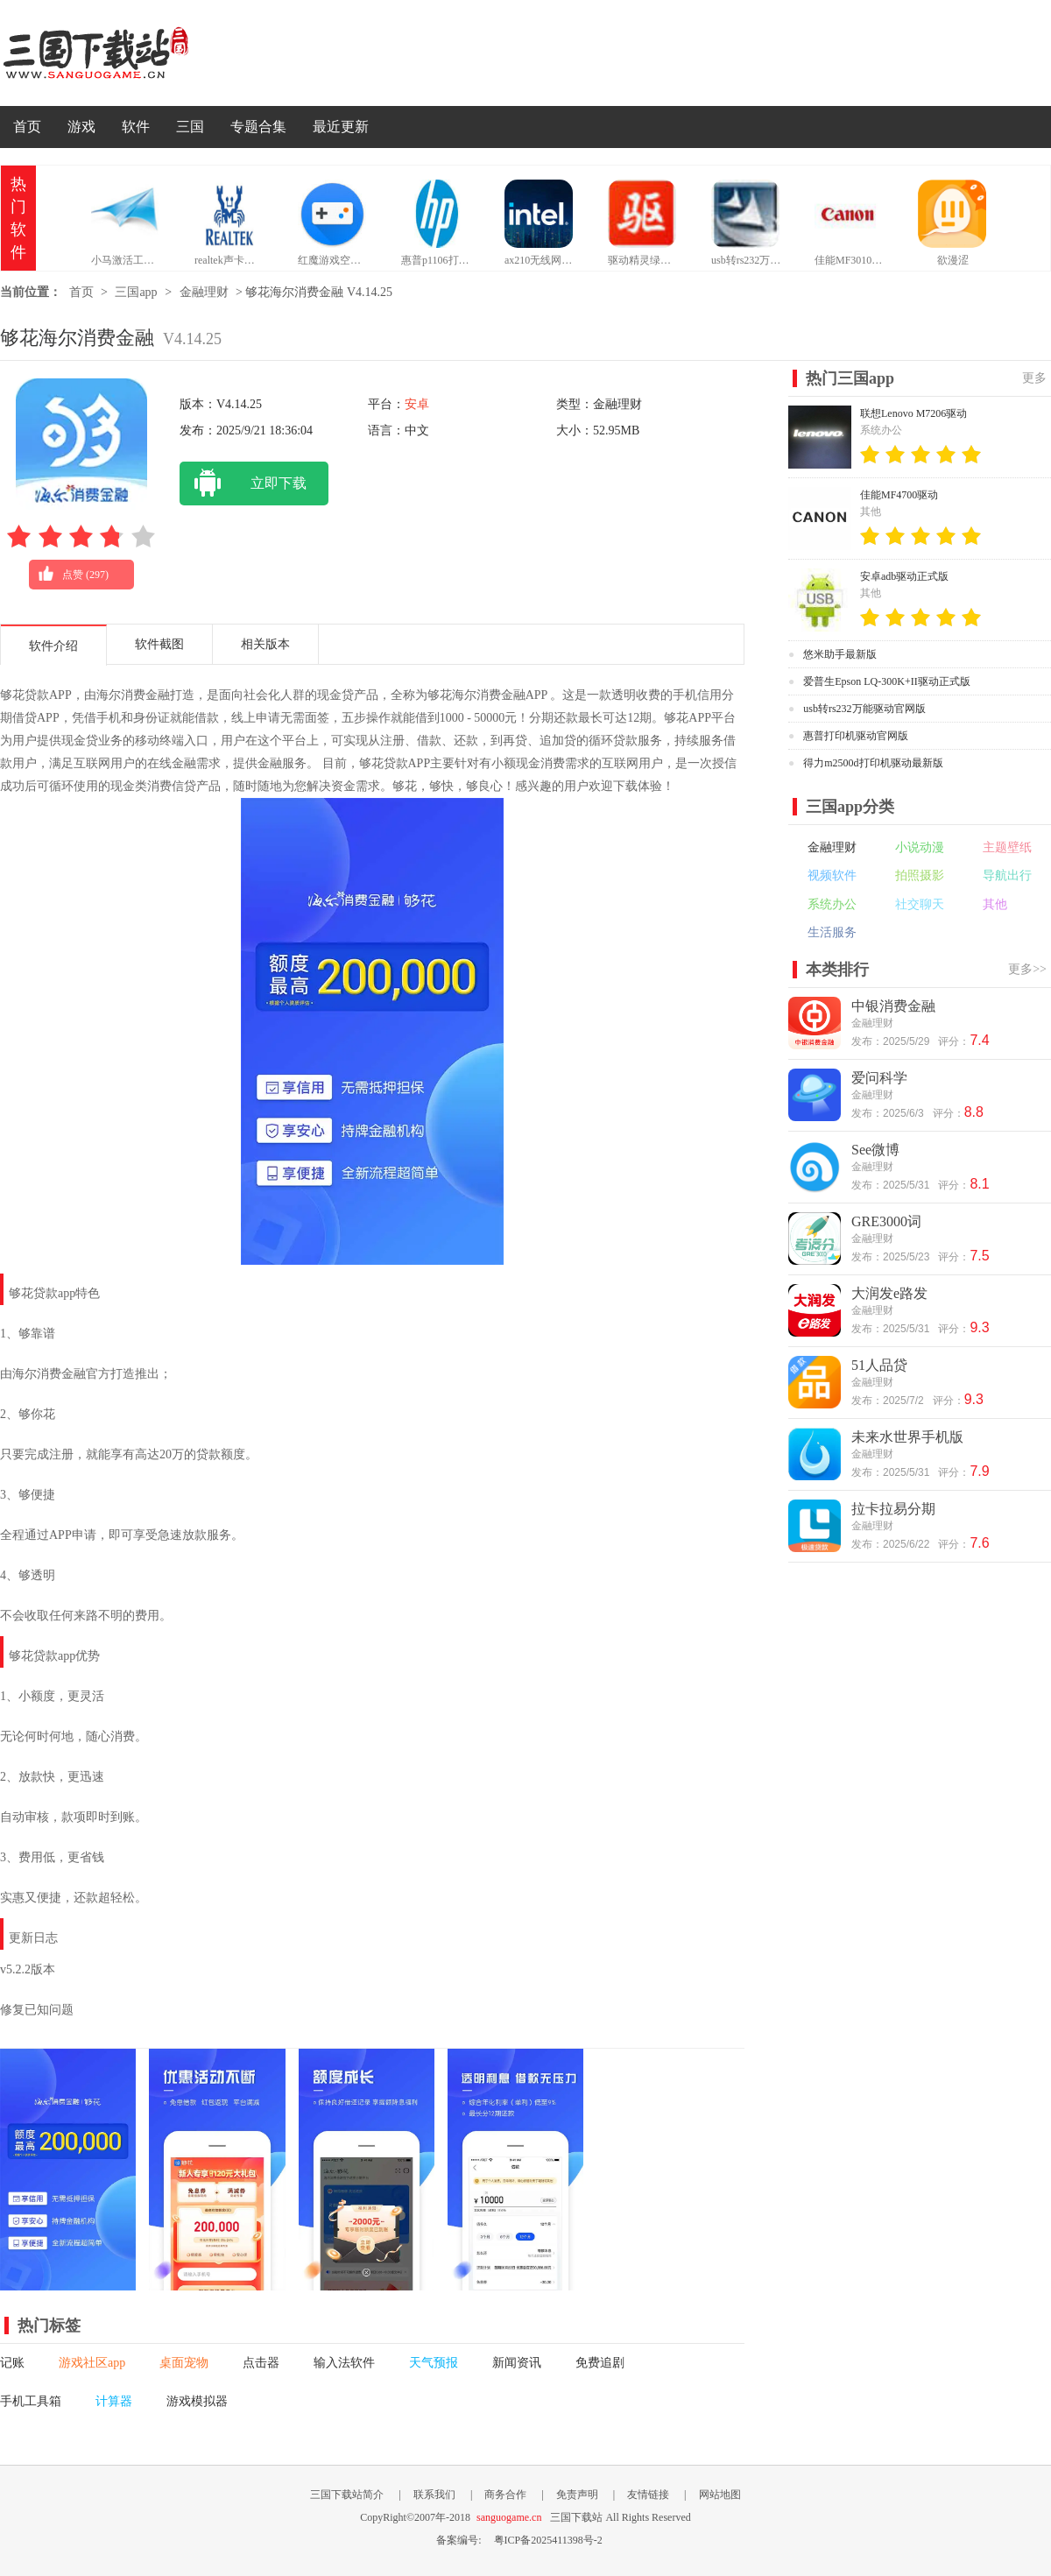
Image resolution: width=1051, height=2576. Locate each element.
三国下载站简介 (347, 2494)
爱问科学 (879, 1077)
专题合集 (258, 126)
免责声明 (577, 2494)
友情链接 (648, 2494)
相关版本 (265, 644)
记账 (12, 2362)
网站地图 (720, 2494)
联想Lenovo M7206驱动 (913, 413)
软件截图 (159, 644)
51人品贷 (879, 1365)
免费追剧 (599, 2362)
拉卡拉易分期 (893, 1508)
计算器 (113, 2401)
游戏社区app (92, 2362)
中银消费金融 (893, 1006)
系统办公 (832, 904)
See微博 (875, 1149)
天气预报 (433, 2362)
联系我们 (434, 2494)
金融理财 (204, 292)
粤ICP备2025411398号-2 (548, 2540)
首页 (27, 126)
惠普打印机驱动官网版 (855, 736)
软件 (136, 126)
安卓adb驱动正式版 (904, 576)
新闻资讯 (516, 2362)
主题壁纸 (1007, 847)
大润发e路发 (889, 1293)
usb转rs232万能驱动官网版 (864, 708)
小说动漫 (919, 847)
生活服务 (832, 932)
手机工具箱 (30, 2401)
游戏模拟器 (197, 2401)
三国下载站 (122, 53)
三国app (136, 292)
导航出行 (1007, 875)
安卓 (417, 404)
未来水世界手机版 (907, 1436)
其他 (995, 904)
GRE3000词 (886, 1221)
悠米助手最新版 (840, 654)
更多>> (1027, 969)
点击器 (261, 2362)
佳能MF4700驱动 (899, 495)
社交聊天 (919, 904)
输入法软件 (344, 2362)
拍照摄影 (919, 875)
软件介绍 (53, 646)
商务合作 (505, 2494)
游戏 (81, 126)
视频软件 (832, 875)
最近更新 (341, 126)
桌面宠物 (183, 2362)
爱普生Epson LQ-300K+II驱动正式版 (886, 681)
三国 (190, 126)
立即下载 (243, 483)
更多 (1034, 378)
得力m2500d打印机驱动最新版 (872, 763)
